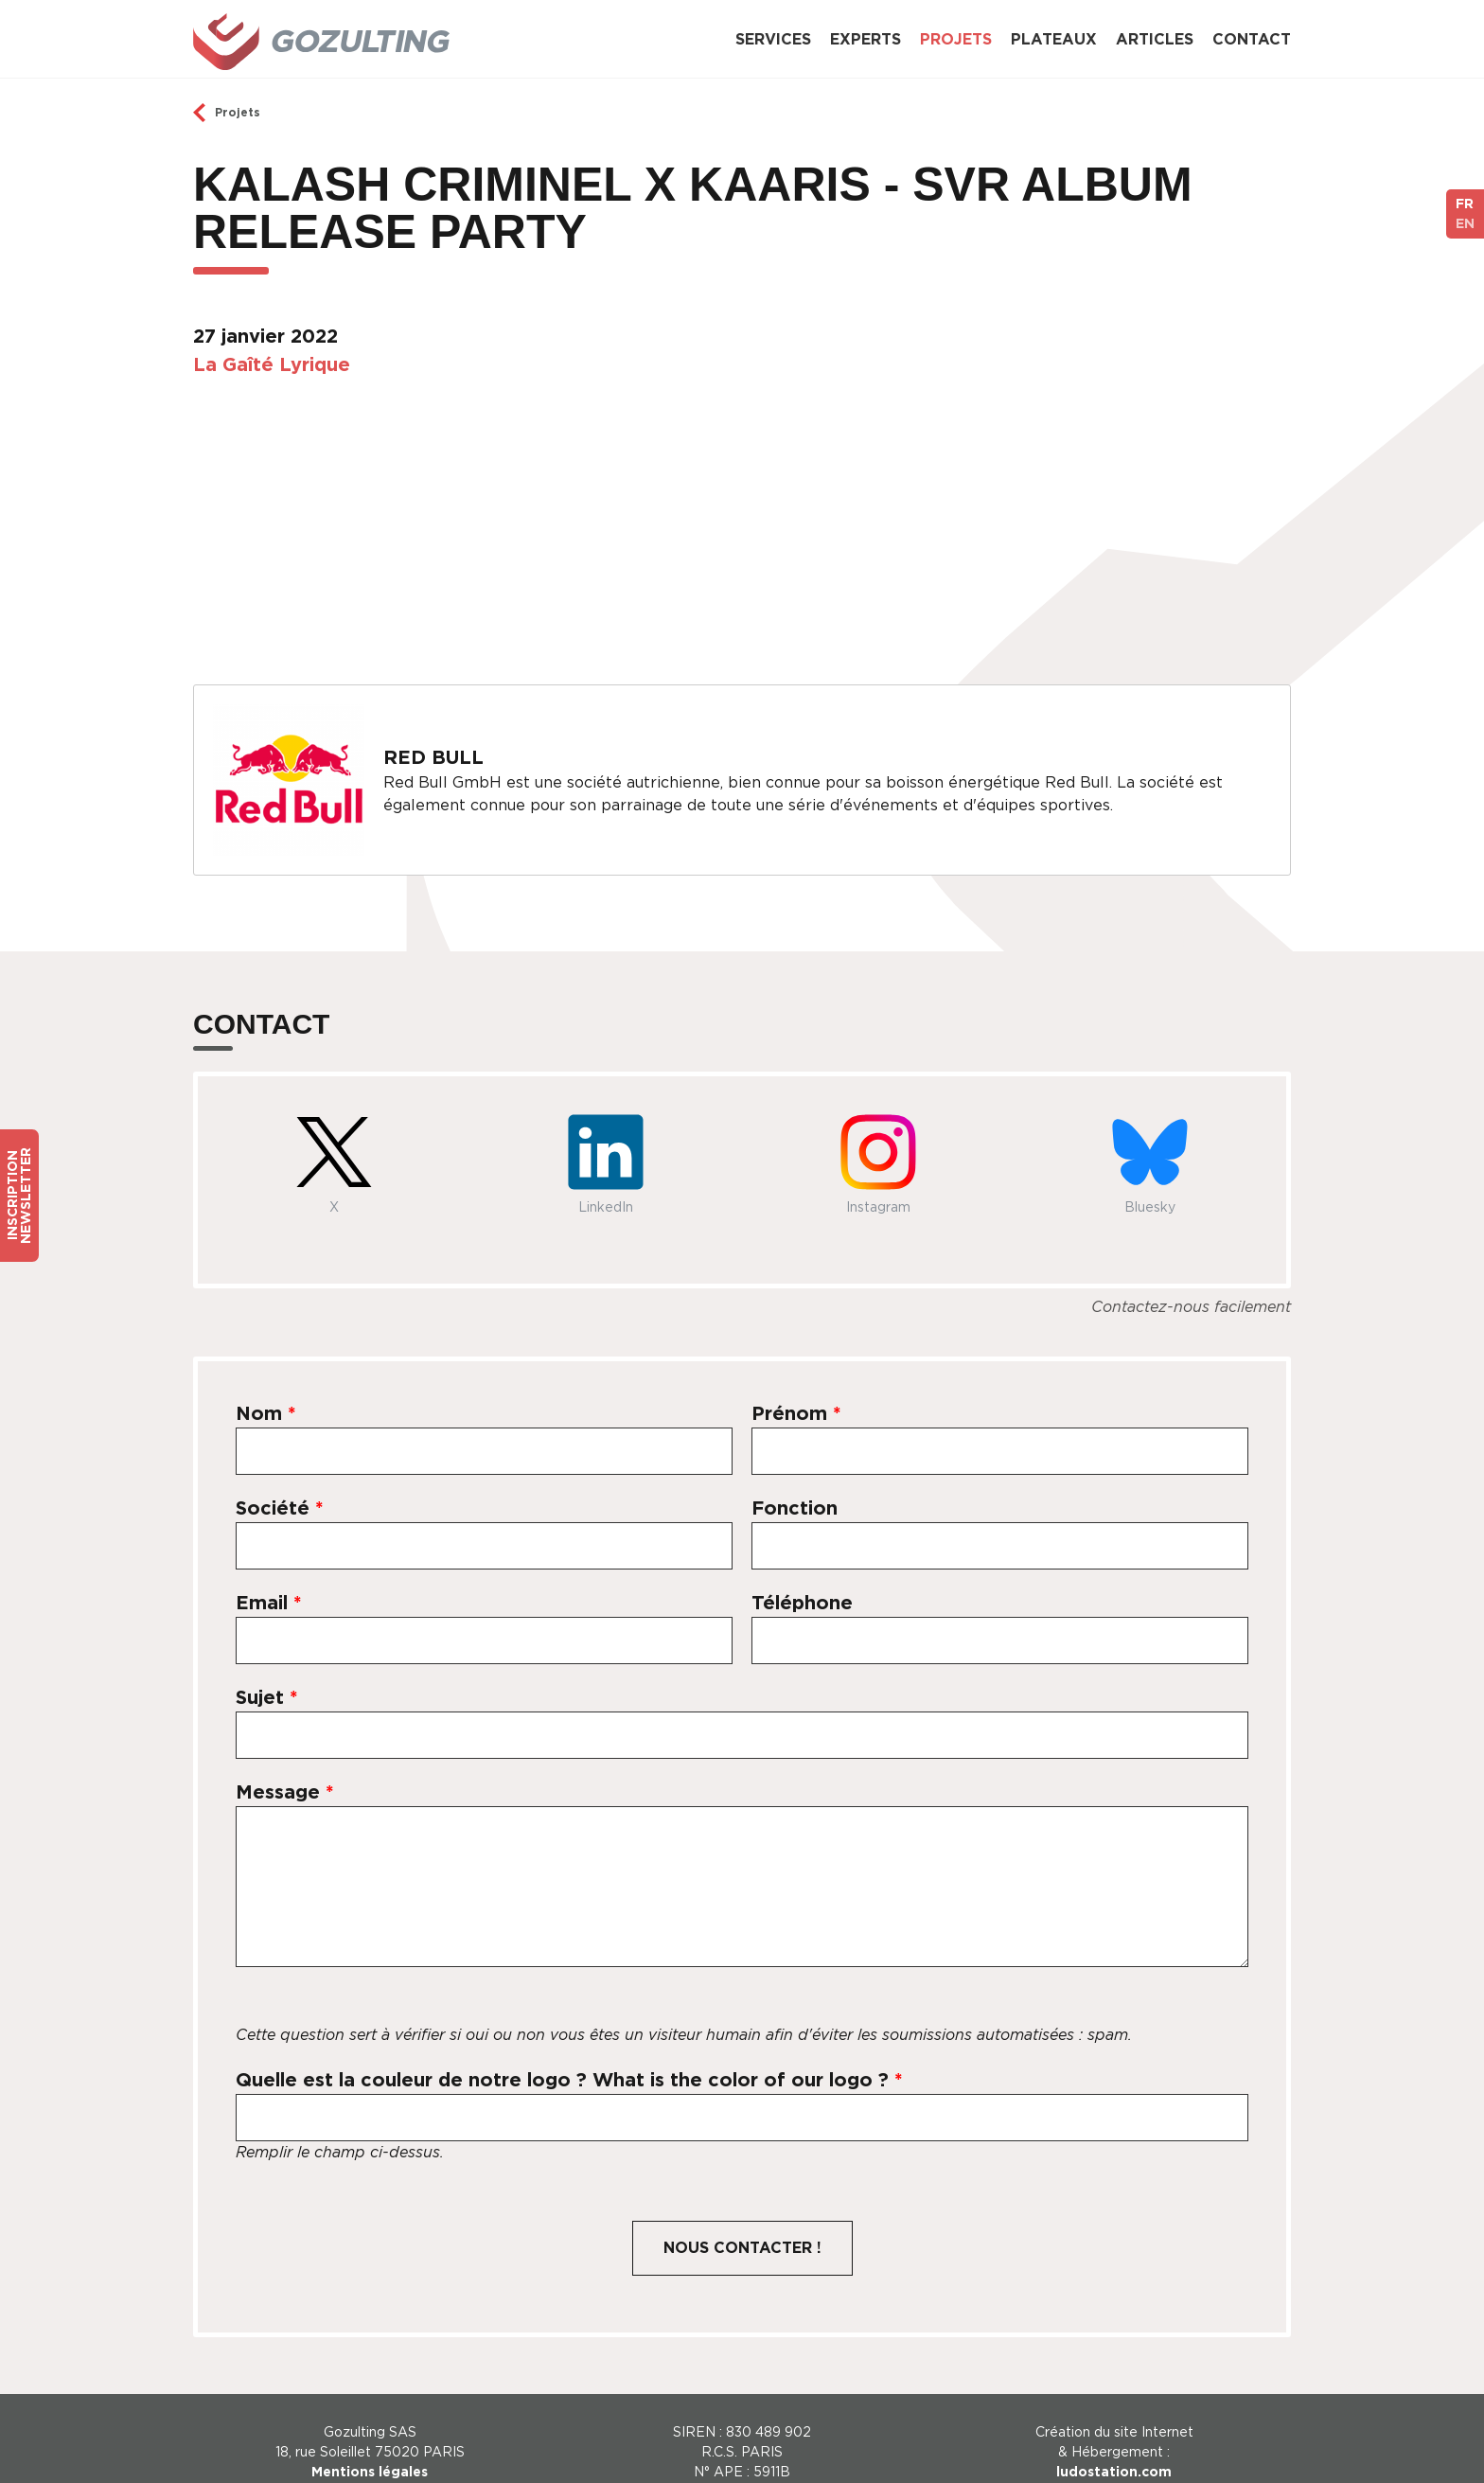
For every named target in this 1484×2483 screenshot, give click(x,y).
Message (285, 1764)
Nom (266, 1386)
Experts (865, 39)
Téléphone (802, 1575)
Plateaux (1054, 39)
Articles (1154, 39)
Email (269, 1575)
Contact (1251, 39)
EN (1465, 223)
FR (1465, 203)
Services (773, 39)
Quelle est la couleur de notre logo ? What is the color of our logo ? (569, 2052)
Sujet (267, 1669)
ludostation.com (1114, 2444)
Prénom (796, 1386)
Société (280, 1480)
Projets (956, 39)
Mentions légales (369, 2444)
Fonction (794, 1480)
